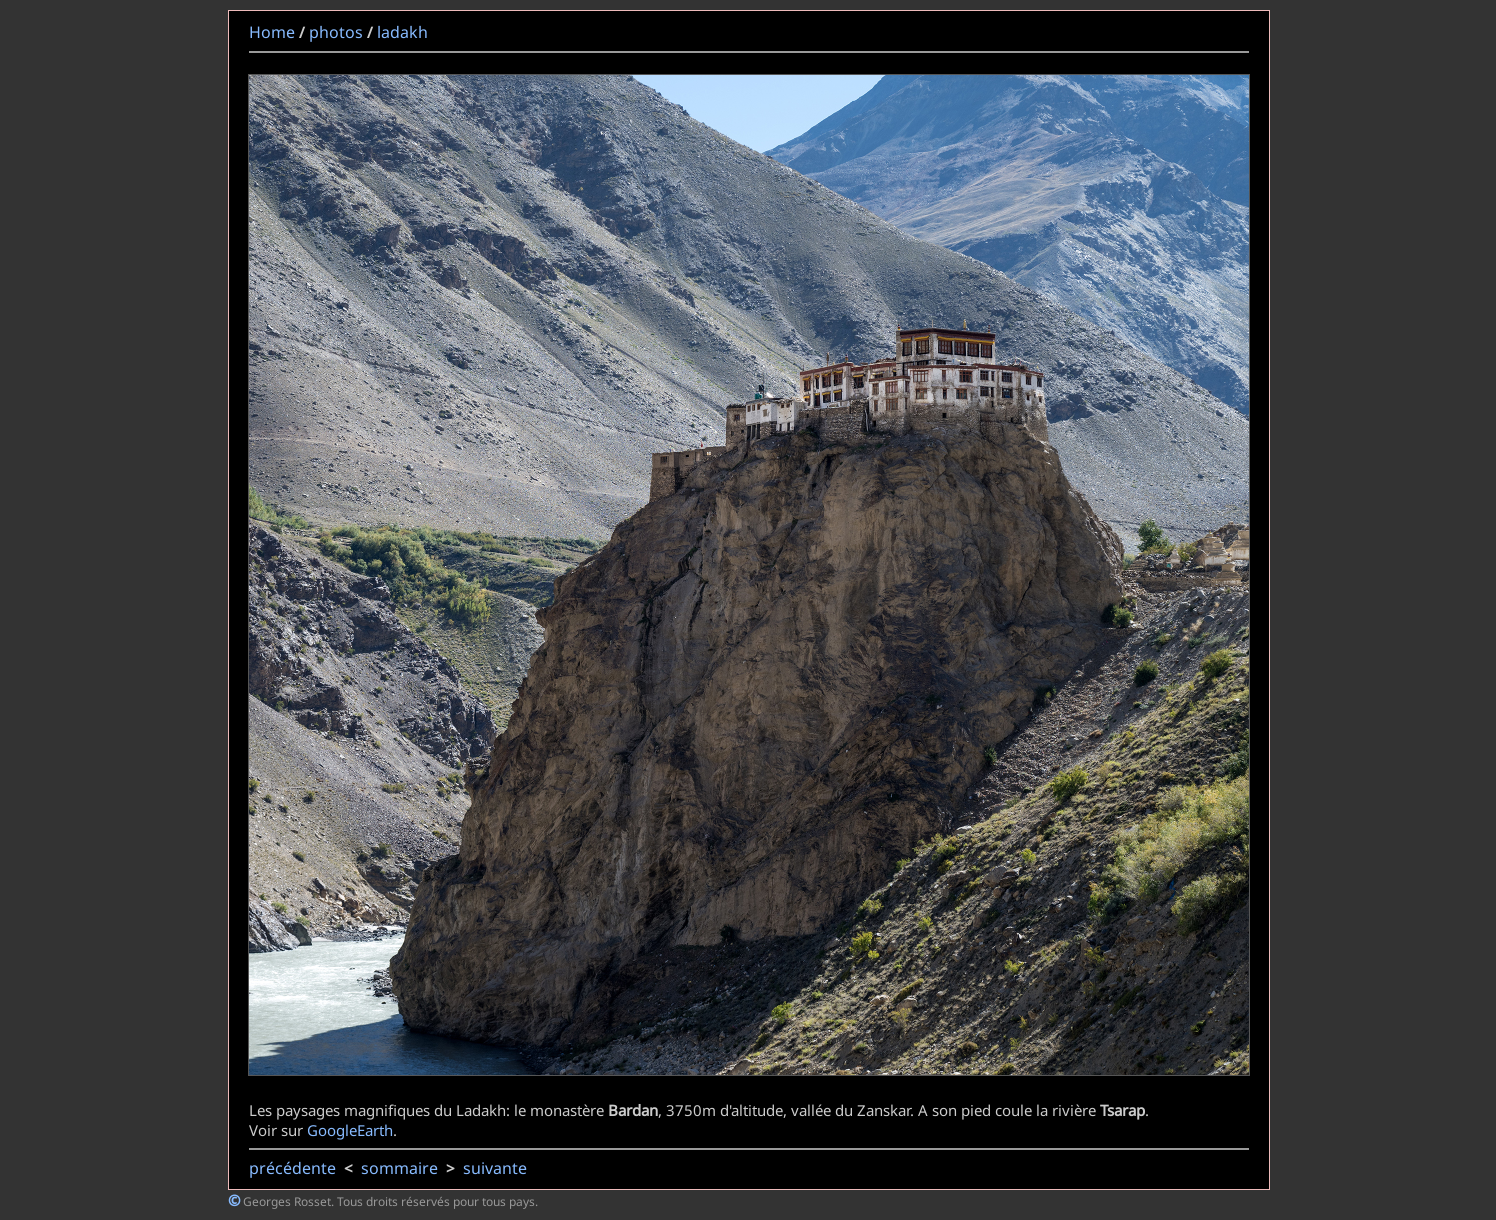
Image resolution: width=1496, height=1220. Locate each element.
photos (336, 32)
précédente (292, 1168)
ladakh (402, 32)
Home (272, 32)
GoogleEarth (350, 1130)
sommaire (399, 1168)
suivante (495, 1168)
